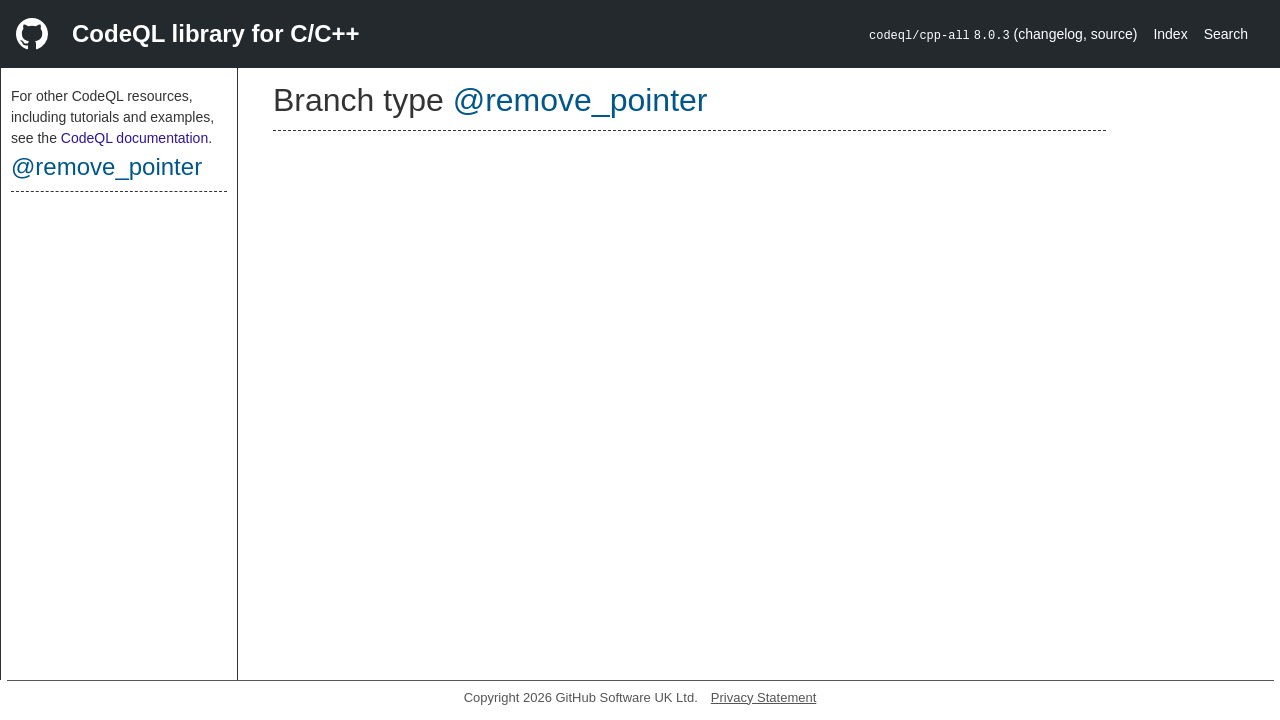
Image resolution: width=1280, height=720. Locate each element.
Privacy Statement (764, 697)
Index (1170, 34)
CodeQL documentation (134, 138)
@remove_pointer (106, 166)
